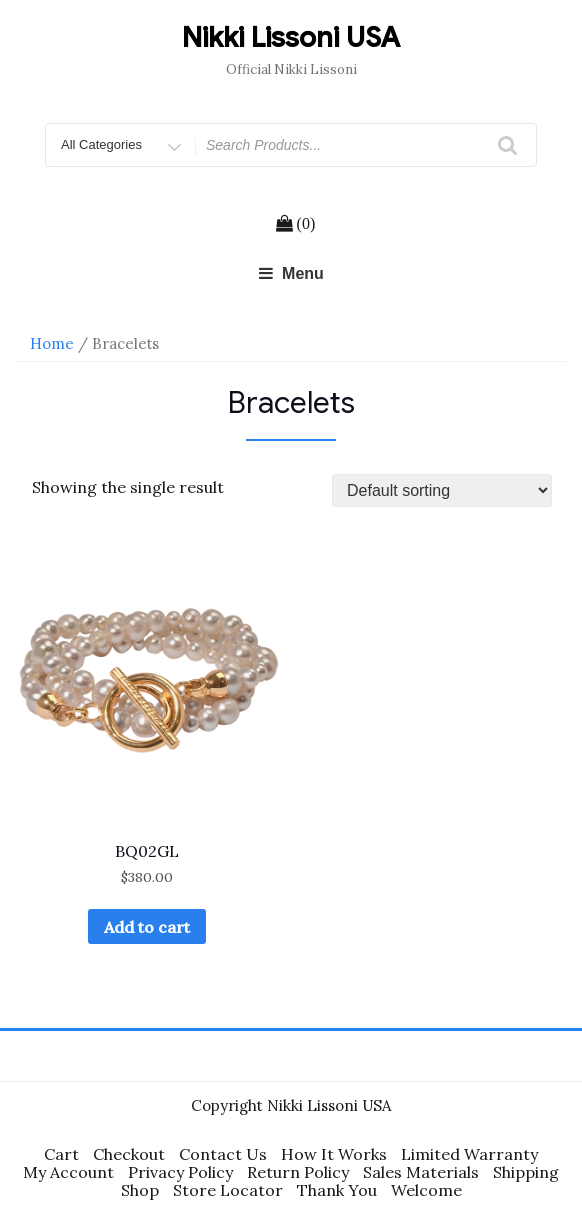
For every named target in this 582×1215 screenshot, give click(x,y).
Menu (291, 273)
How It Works (334, 1154)
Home (52, 343)
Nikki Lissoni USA (291, 37)
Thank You (337, 1190)
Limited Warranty (469, 1154)
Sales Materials (421, 1172)
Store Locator (228, 1190)
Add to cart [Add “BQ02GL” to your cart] (147, 927)
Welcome (426, 1190)
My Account (68, 1172)
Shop (140, 1190)
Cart (61, 1154)
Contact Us (223, 1154)
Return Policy (298, 1172)
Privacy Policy (180, 1172)
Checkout (129, 1154)
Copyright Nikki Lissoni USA (291, 1105)
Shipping (526, 1172)
